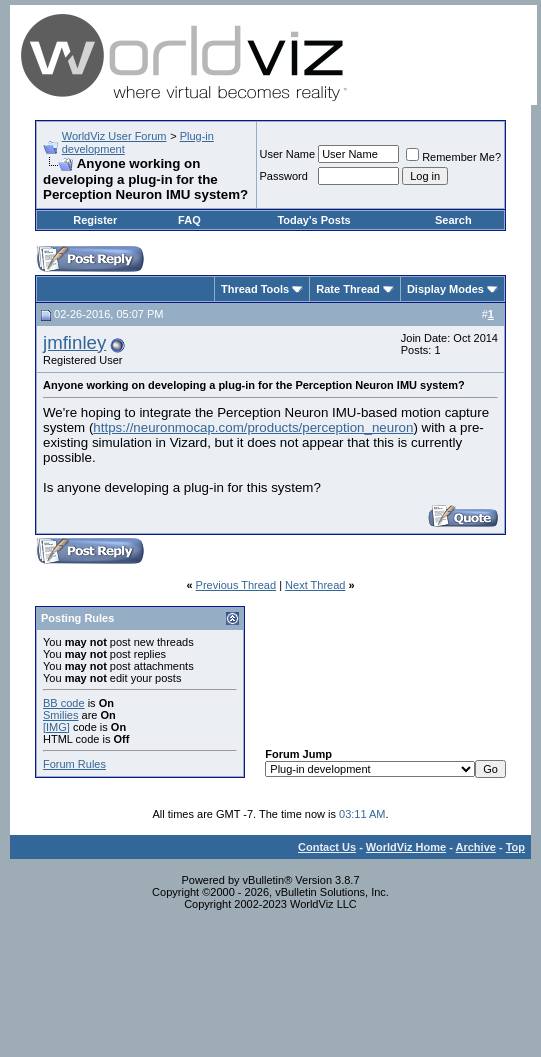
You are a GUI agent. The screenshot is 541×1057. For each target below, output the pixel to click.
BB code (64, 703)
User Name (288, 154)
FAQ (189, 220)
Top (515, 847)
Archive (476, 847)
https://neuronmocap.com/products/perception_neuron (253, 427)
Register (95, 220)
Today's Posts (313, 220)
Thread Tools (255, 289)
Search (453, 220)
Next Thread (315, 585)
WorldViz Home (406, 847)
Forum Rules (74, 764)
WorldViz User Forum (114, 136)
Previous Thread (236, 585)
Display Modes (445, 289)
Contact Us (327, 847)
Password (284, 176)
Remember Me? (453, 157)
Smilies (60, 715)
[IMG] (56, 727)
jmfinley (74, 342)
